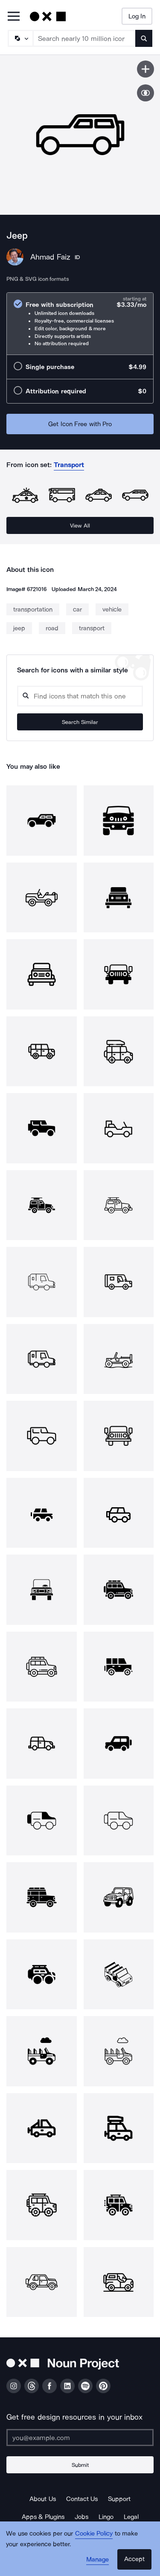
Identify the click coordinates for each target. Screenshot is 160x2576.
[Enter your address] (80, 2437)
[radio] (80, 324)
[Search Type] (20, 38)
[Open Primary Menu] (14, 17)
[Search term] (84, 38)
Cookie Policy (94, 2533)
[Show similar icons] (145, 92)
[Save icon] (145, 69)
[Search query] (80, 696)
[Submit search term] (143, 38)
